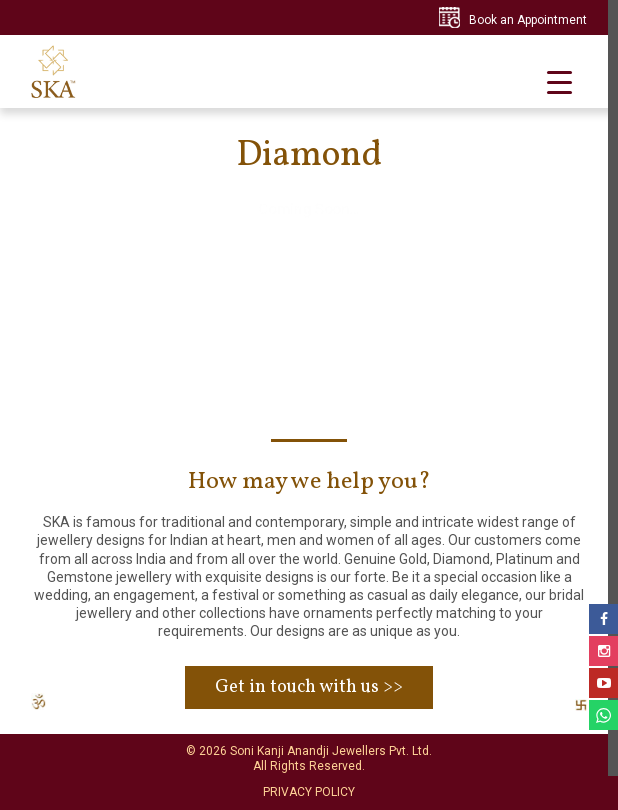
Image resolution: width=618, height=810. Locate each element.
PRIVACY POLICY (309, 792)
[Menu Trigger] (559, 81)
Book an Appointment (528, 20)
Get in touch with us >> (309, 687)
